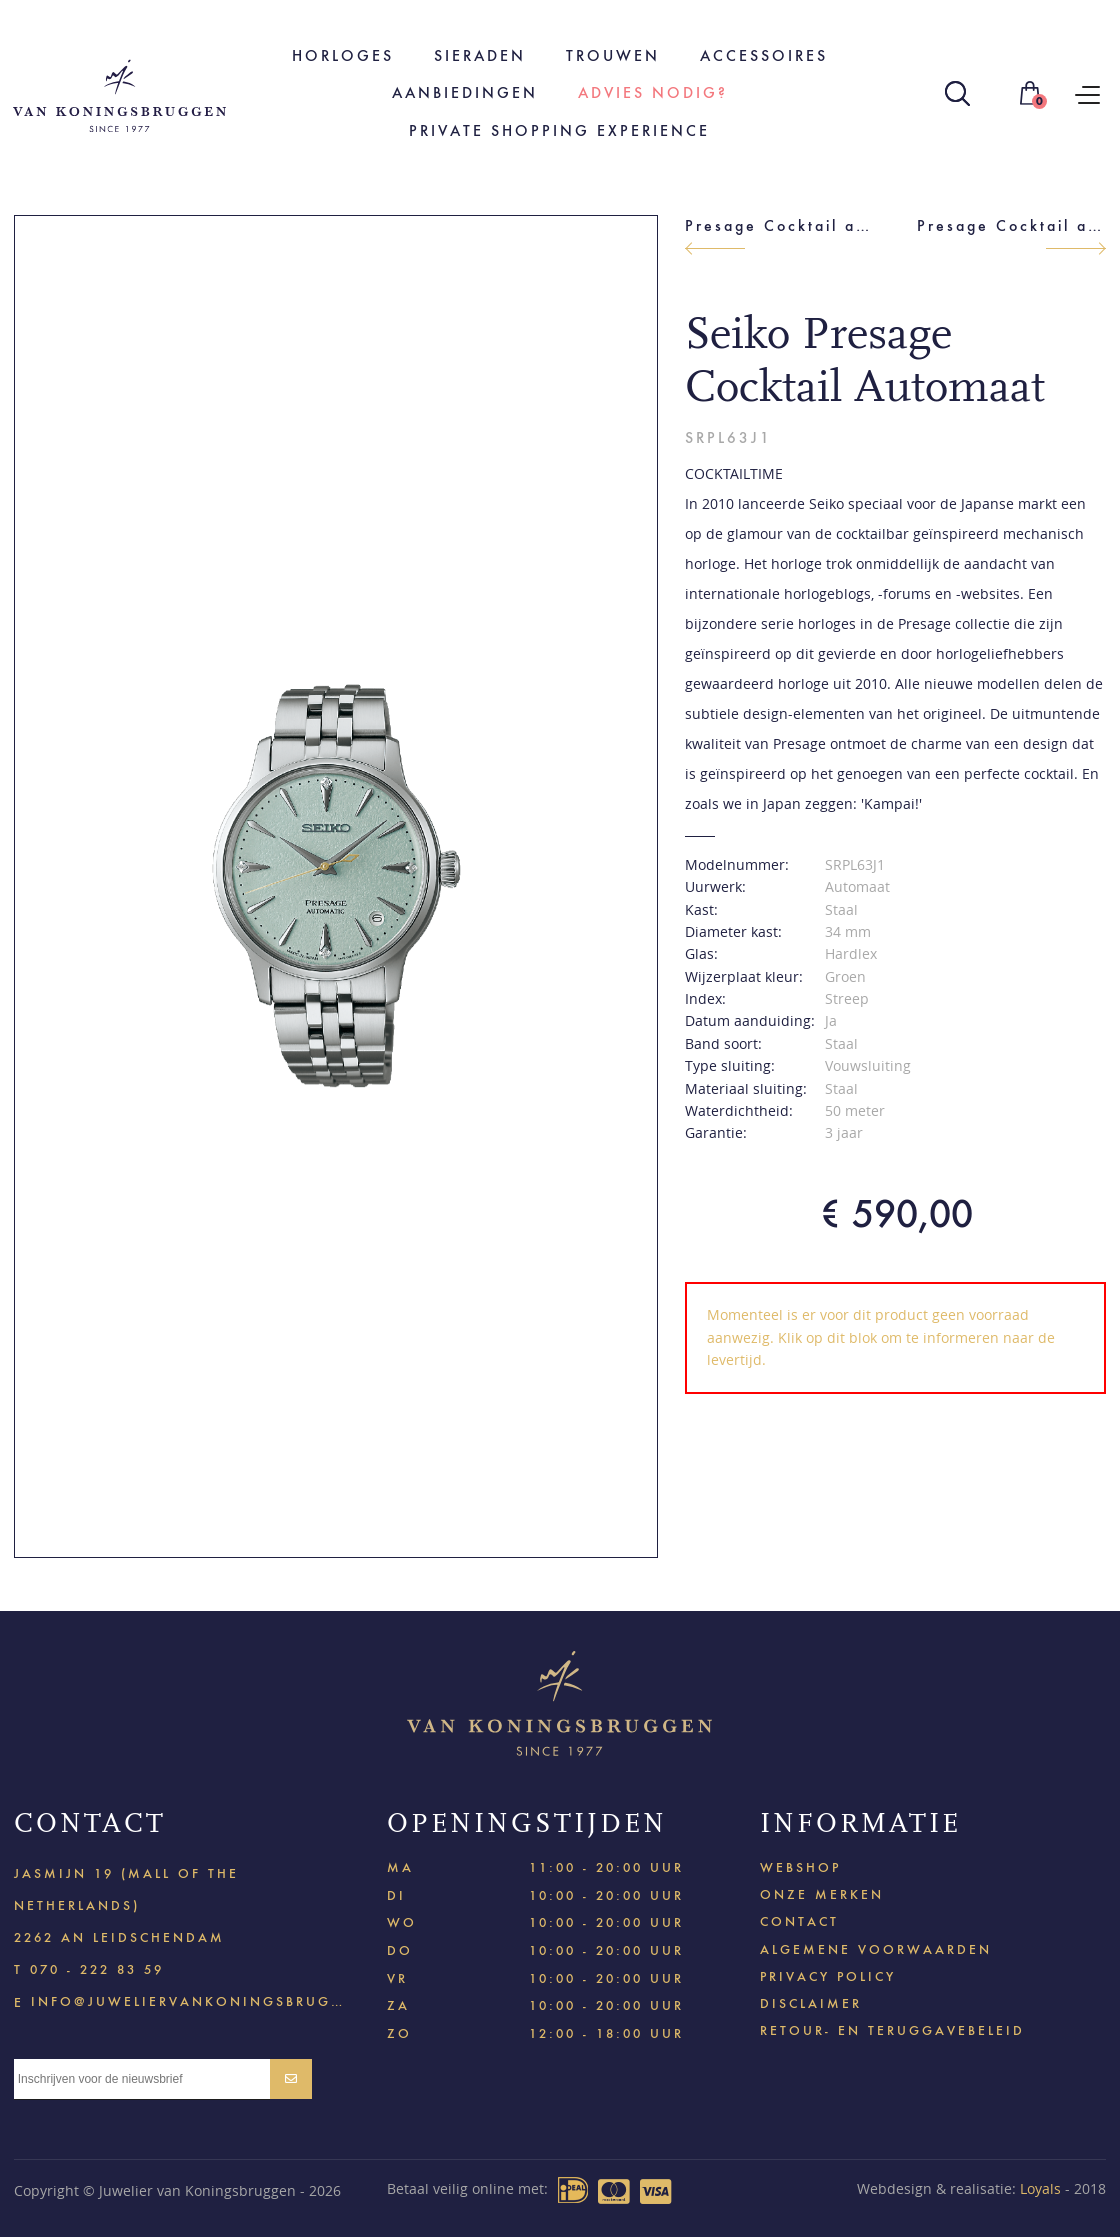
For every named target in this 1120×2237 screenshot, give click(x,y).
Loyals (1040, 2188)
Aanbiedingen (465, 92)
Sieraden (480, 55)
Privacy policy (828, 1976)
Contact (799, 1921)
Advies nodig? (653, 92)
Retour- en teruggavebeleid (892, 2030)
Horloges (343, 55)
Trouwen (613, 55)
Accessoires (764, 55)
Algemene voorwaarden (876, 1949)
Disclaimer (811, 2003)
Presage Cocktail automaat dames (1011, 225)
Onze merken (822, 1894)
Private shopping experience (559, 130)
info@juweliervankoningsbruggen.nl (187, 2000)
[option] (336, 886)
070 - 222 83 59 (97, 1969)
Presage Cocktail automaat (779, 225)
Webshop (800, 1867)
